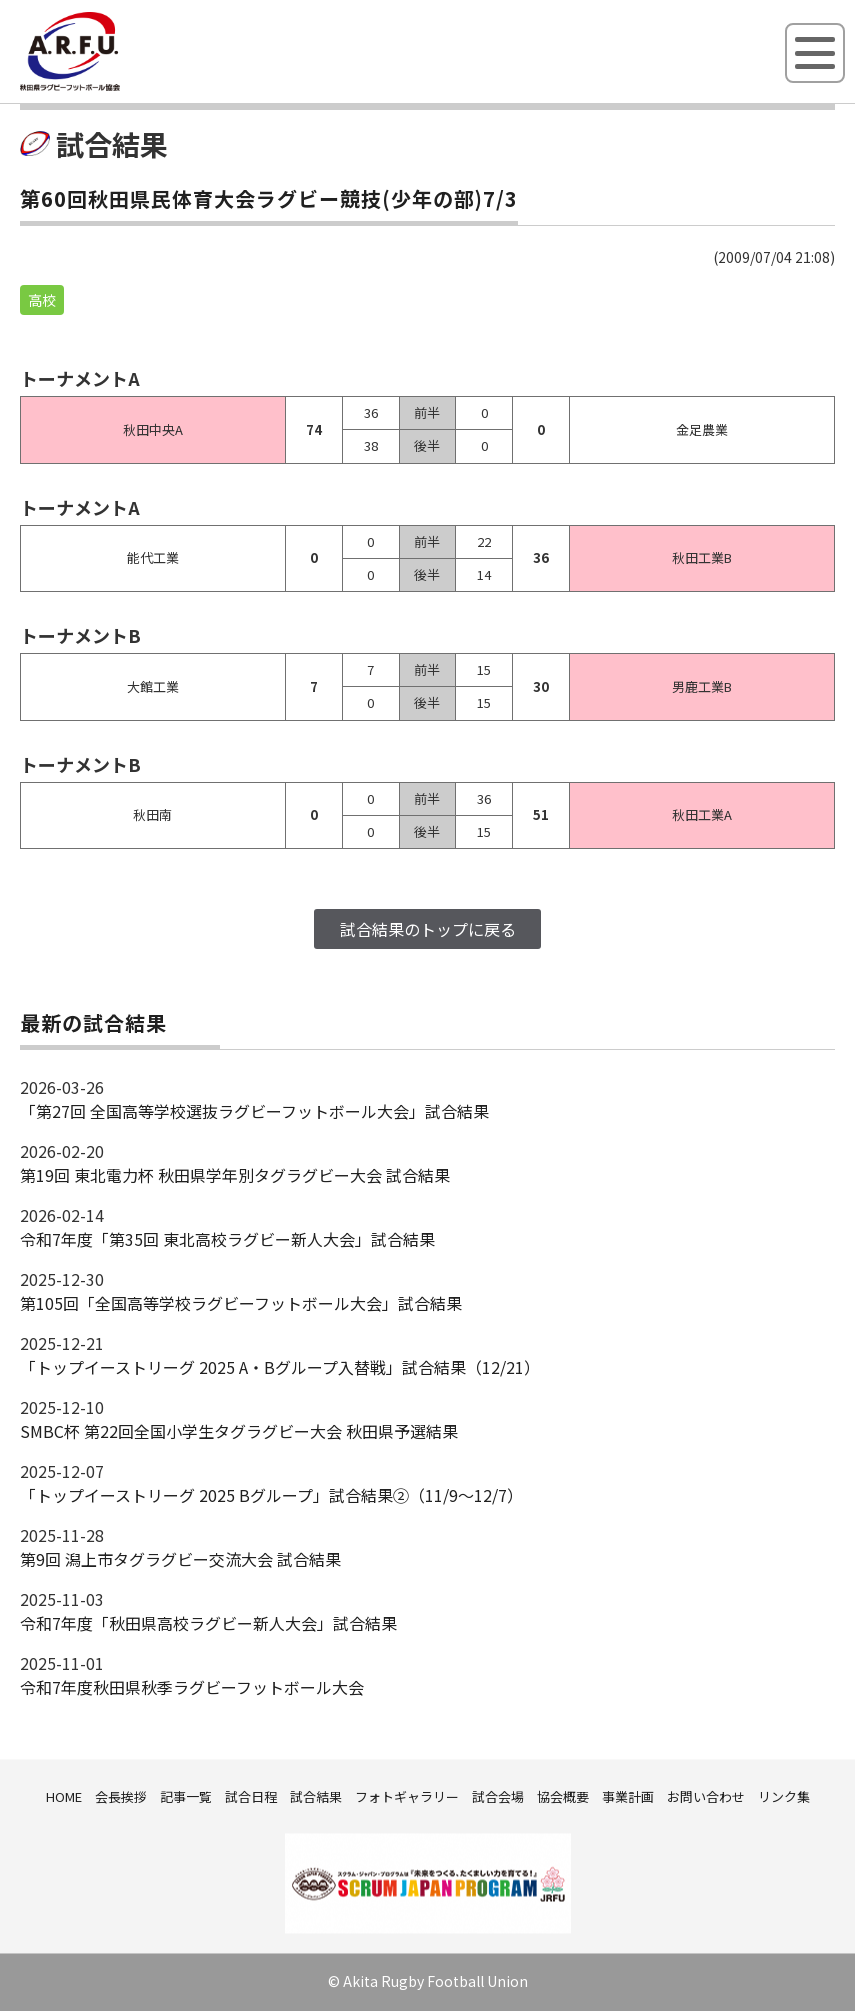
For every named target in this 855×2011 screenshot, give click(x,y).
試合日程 (251, 1796)
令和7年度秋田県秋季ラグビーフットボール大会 (192, 1687)
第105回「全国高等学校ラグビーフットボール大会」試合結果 (241, 1303)
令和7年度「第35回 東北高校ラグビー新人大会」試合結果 (227, 1239)
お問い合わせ (706, 1796)
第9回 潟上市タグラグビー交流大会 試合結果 (180, 1559)
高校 (42, 300)
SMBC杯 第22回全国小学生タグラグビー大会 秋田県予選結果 (239, 1431)
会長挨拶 (121, 1796)
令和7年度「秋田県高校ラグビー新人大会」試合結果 (208, 1623)
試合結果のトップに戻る (428, 929)
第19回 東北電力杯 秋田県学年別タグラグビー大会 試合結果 (235, 1175)
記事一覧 (186, 1796)
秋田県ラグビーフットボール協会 (115, 87)
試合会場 (498, 1796)
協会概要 (563, 1796)
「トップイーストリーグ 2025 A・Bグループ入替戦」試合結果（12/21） (280, 1367)
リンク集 (784, 1796)
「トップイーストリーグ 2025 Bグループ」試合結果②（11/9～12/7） (271, 1495)
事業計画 (628, 1796)
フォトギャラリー (407, 1796)
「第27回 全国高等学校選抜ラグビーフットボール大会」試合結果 (254, 1111)
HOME (64, 1796)
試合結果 (316, 1796)
